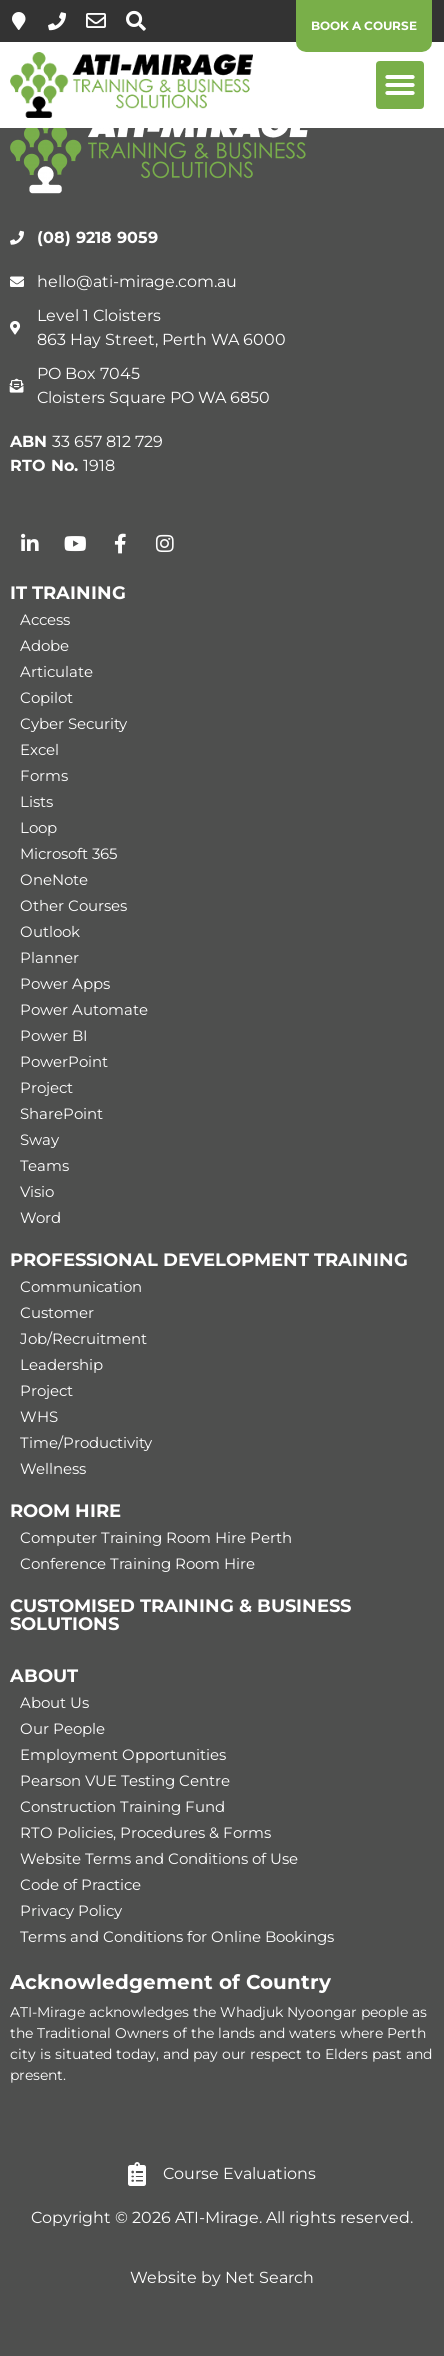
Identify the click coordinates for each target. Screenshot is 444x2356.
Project (46, 1087)
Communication (81, 1286)
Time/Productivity (86, 1442)
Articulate (56, 671)
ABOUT (44, 1676)
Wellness (53, 1468)
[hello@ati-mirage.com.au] (96, 21)
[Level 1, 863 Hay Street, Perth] (19, 21)
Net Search (269, 2277)
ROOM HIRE (65, 1511)
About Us (54, 1702)
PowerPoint (64, 1061)
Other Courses (73, 905)
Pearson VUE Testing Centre (125, 1780)
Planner (49, 957)
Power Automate (84, 1009)
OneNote (54, 879)
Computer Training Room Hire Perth (156, 1537)
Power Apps (65, 983)
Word (40, 1217)
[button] (400, 85)
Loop (38, 827)
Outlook (50, 931)
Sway (39, 1139)
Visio (37, 1191)
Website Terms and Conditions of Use (159, 1858)
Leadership (61, 1364)
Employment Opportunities (123, 1754)
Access (45, 619)
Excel (39, 749)
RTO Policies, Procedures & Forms (145, 1832)
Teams (44, 1165)
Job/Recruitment (83, 1338)
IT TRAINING (68, 593)
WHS (39, 1416)
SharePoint (61, 1113)
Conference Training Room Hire (137, 1563)
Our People (62, 1728)
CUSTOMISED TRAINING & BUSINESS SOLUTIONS (180, 1615)
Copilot (46, 697)
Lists (36, 801)
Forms (44, 775)
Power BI (54, 1035)
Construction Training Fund (122, 1806)
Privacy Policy (71, 1910)
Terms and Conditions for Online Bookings (177, 1936)
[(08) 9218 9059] (57, 21)
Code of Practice (80, 1884)
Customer (57, 1312)
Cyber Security (73, 723)
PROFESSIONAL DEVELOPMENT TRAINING (209, 1260)
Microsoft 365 (68, 853)
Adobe (44, 645)
